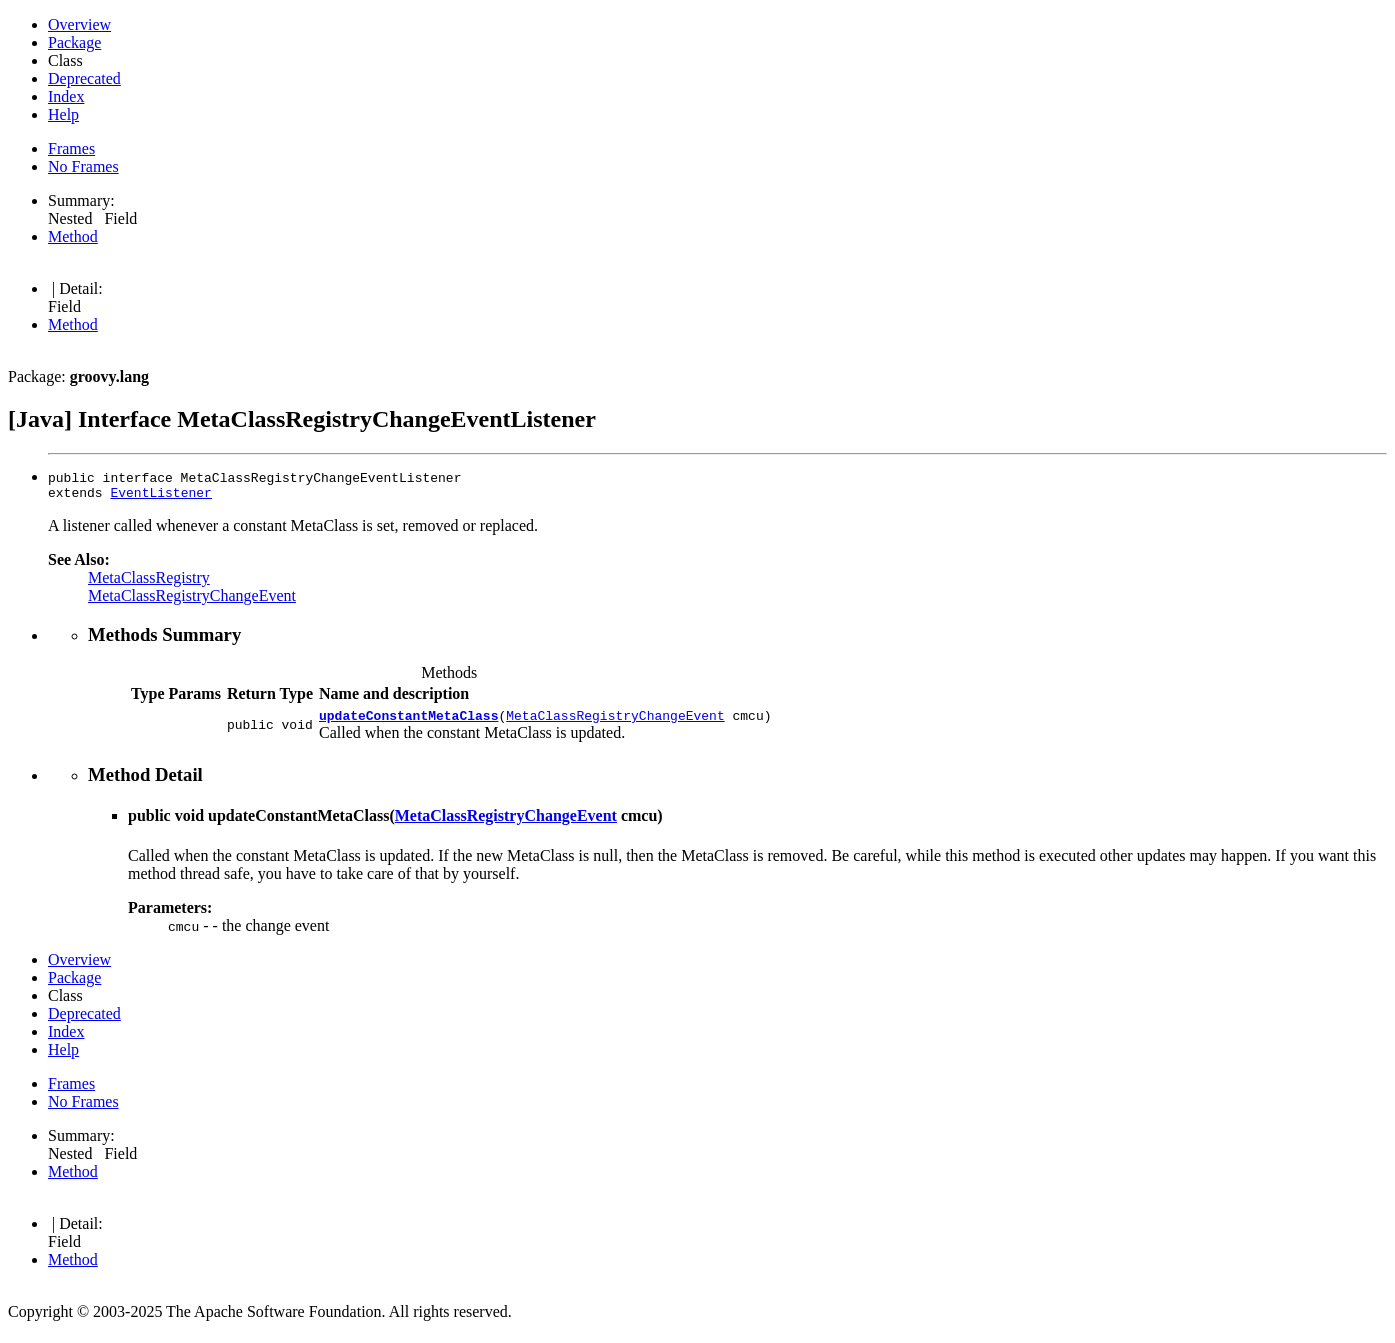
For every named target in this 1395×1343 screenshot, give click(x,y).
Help (63, 114)
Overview (79, 24)
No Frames (83, 166)
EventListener (160, 495)
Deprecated (84, 78)
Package (74, 42)
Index (66, 96)
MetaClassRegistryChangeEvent (192, 598)
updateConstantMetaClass (408, 721)
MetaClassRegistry (149, 580)
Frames (71, 148)
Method (73, 236)
